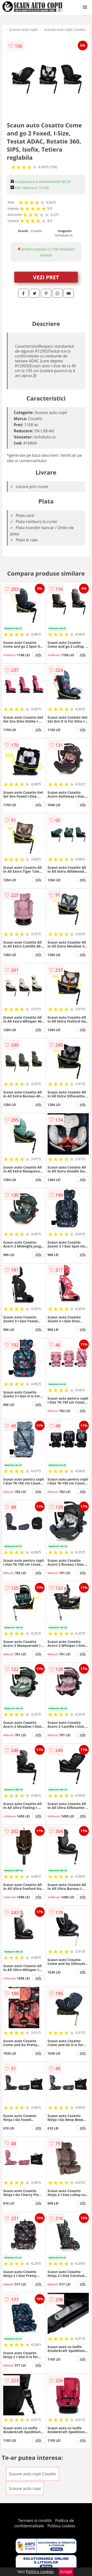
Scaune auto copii (23, 29)
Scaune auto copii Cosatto (65, 29)
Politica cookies (61, 2526)
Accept (66, 2571)
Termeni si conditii (35, 2520)
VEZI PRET (46, 277)
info (38, 654)
